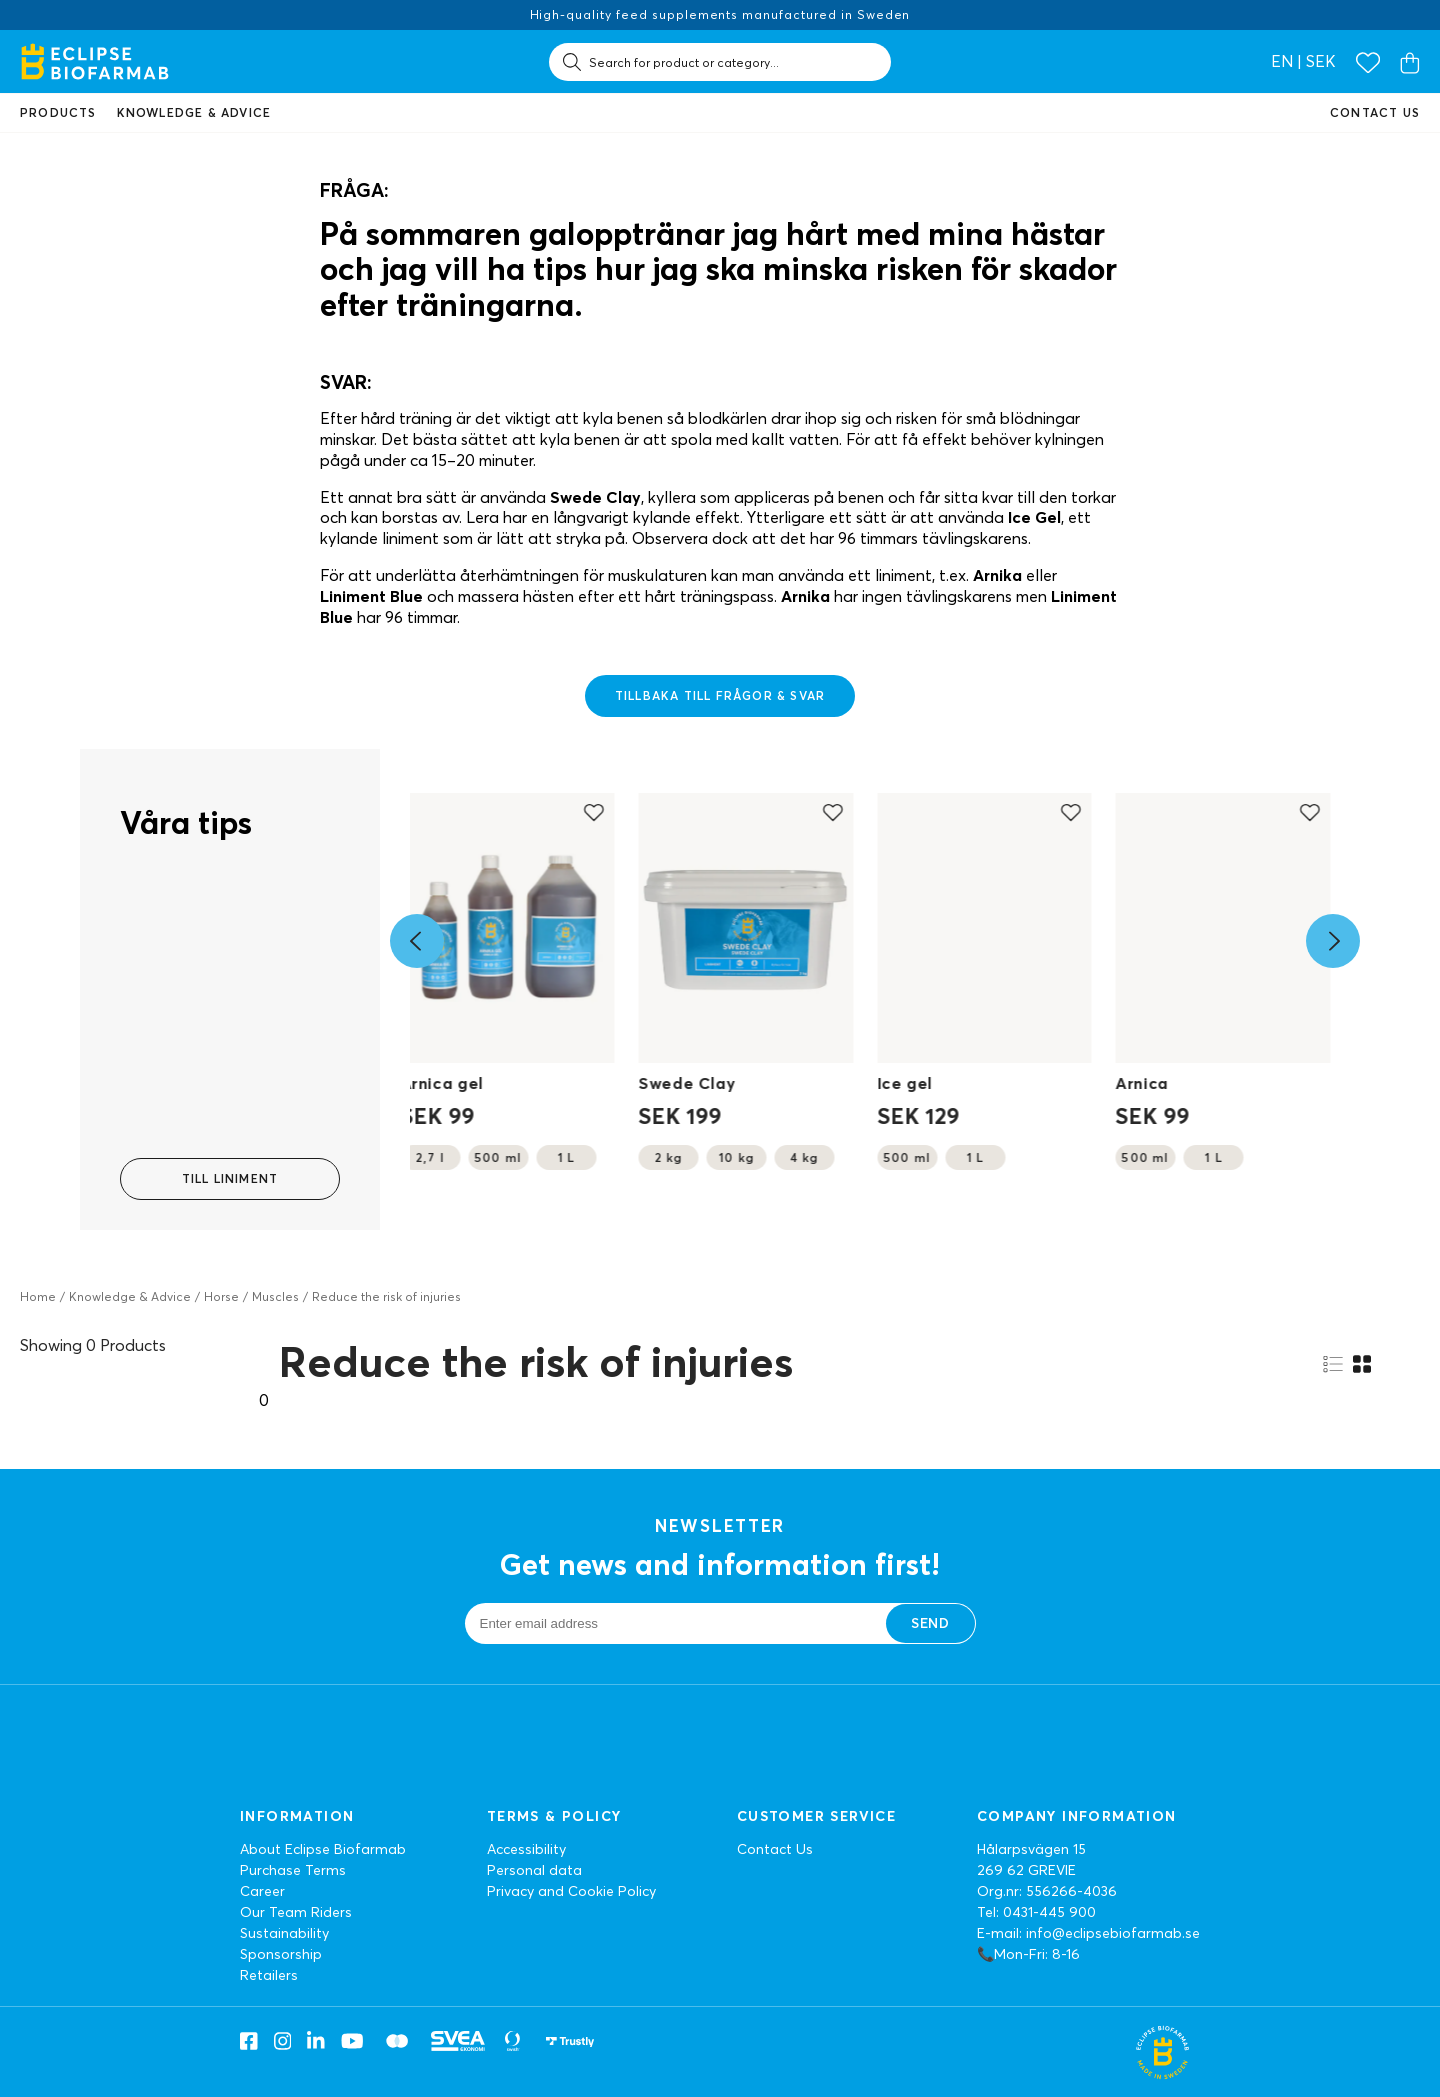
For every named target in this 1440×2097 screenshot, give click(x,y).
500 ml (497, 1157)
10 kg (737, 1157)
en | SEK (1303, 61)
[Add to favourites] (594, 812)
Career (262, 1891)
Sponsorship (281, 1954)
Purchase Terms (293, 1870)
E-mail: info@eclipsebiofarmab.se (1088, 1933)
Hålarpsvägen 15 (1031, 1849)
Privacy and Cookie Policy (571, 1891)
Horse (221, 1296)
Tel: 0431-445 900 (1036, 1912)
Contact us (1375, 112)
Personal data (534, 1870)
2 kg (668, 1157)
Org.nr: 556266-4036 (1047, 1891)
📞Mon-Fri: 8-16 (1028, 1954)
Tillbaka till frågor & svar (720, 695)
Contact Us (775, 1849)
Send (930, 1623)
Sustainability (284, 1933)
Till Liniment (230, 1178)
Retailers (269, 1975)
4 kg (804, 1157)
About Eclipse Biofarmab (323, 1849)
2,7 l (430, 1157)
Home (38, 1296)
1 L (566, 1157)
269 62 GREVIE (1026, 1870)
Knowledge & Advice (130, 1296)
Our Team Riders (296, 1912)
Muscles (275, 1296)
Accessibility (526, 1849)
